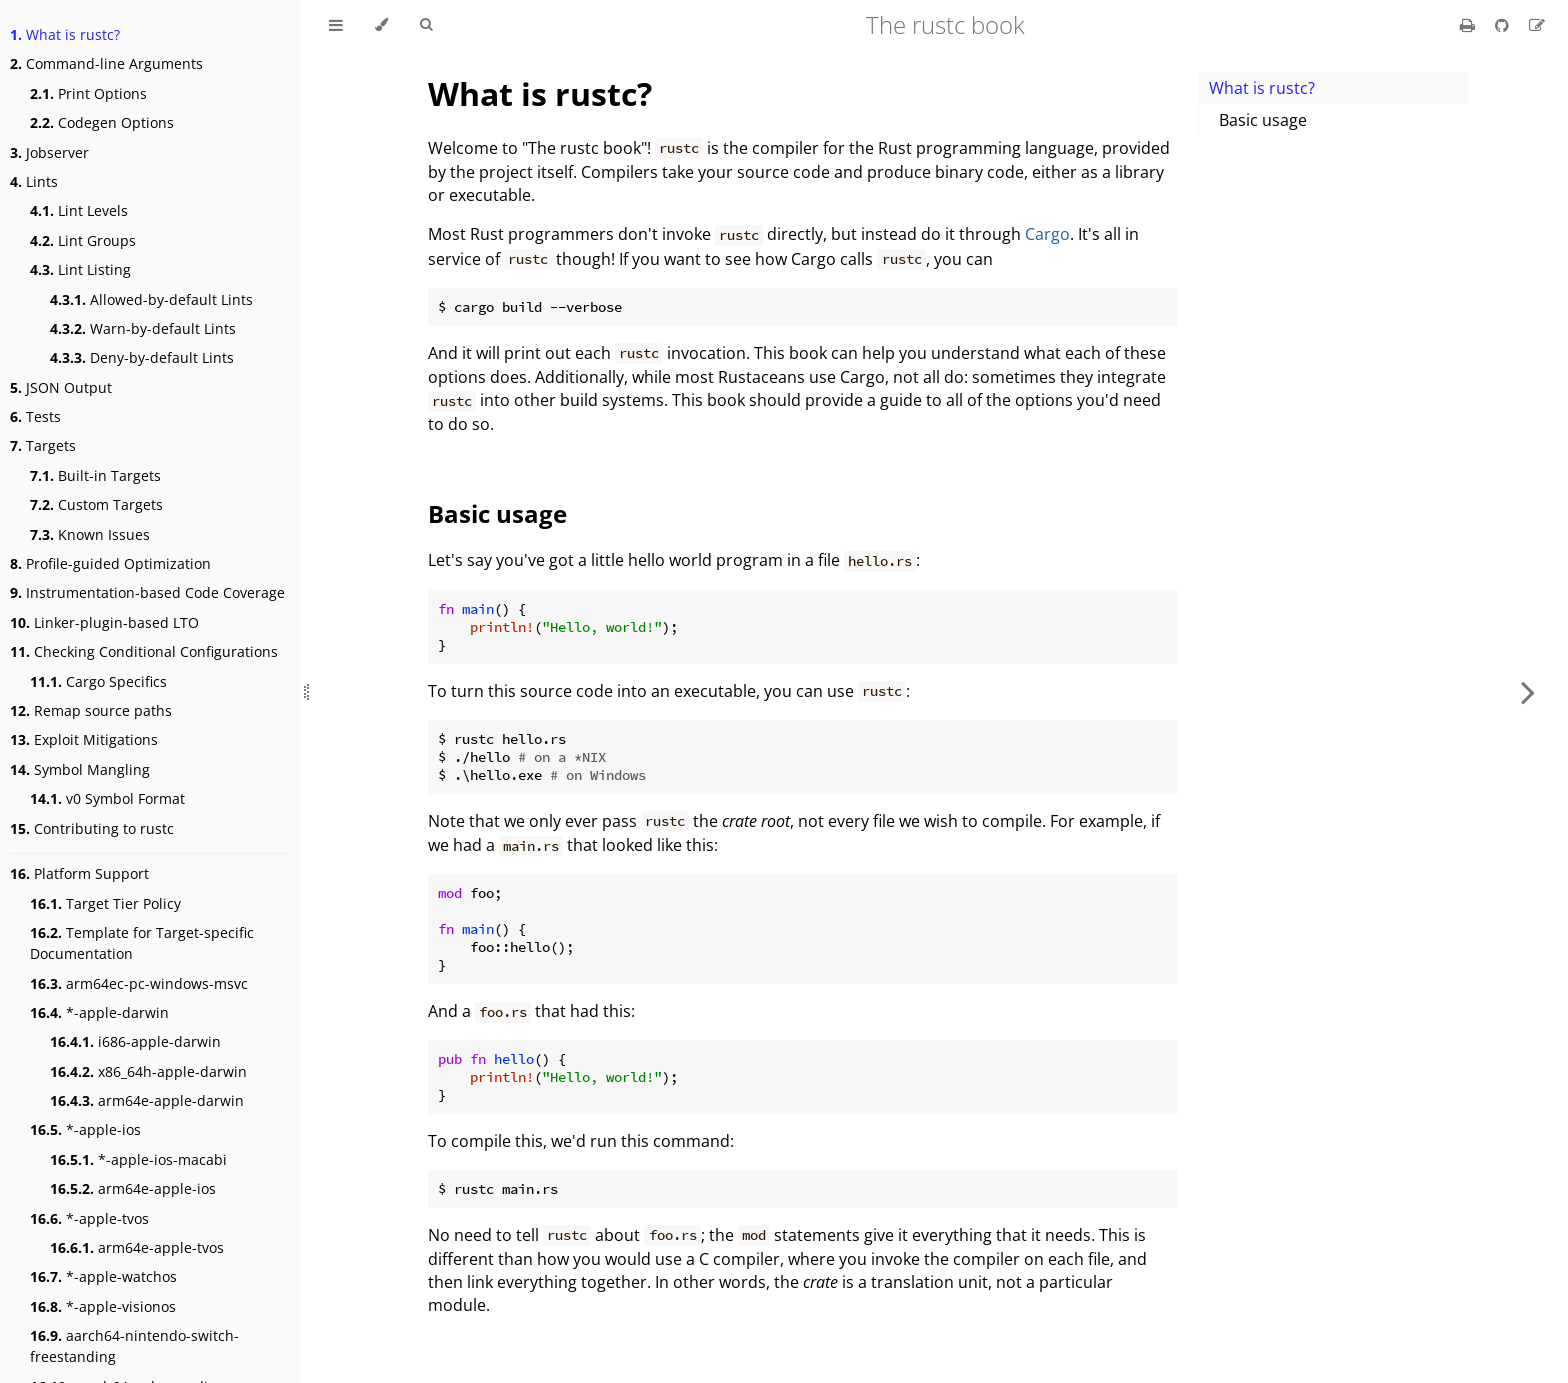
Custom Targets (96, 504)
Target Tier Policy (105, 903)
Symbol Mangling (80, 769)
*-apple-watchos (103, 1276)
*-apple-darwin (99, 1012)
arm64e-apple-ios (133, 1188)
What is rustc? (65, 34)
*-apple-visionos (103, 1306)
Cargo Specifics (98, 681)
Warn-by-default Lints (143, 328)
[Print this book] (1469, 25)
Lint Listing (80, 269)
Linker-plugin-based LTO (104, 622)
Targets (43, 445)
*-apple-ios (85, 1129)
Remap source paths (91, 710)
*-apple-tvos (89, 1218)
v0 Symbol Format (107, 798)
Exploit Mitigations (84, 739)
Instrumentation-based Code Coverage (147, 592)
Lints (34, 181)
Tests (35, 416)
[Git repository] (1504, 25)
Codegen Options (102, 122)
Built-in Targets (95, 475)
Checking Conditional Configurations (144, 651)
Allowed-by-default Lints (151, 299)
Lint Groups (83, 240)
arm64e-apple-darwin (147, 1100)
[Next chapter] (1528, 691)
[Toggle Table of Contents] (336, 25)
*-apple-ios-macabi (138, 1159)
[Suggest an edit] (1537, 25)
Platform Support (79, 873)
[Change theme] (381, 25)
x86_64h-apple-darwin (148, 1071)
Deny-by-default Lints (142, 357)
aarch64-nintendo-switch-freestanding (134, 1346)
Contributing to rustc (92, 828)
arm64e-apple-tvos (137, 1247)
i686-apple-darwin (135, 1041)
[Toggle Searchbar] (426, 25)
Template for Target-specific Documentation (142, 943)
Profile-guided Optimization (110, 563)
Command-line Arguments (106, 63)
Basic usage (1263, 120)
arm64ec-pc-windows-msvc (139, 983)
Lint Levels (79, 210)
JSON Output (61, 387)
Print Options (88, 93)
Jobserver (49, 152)
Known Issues (90, 534)
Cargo (1047, 234)
